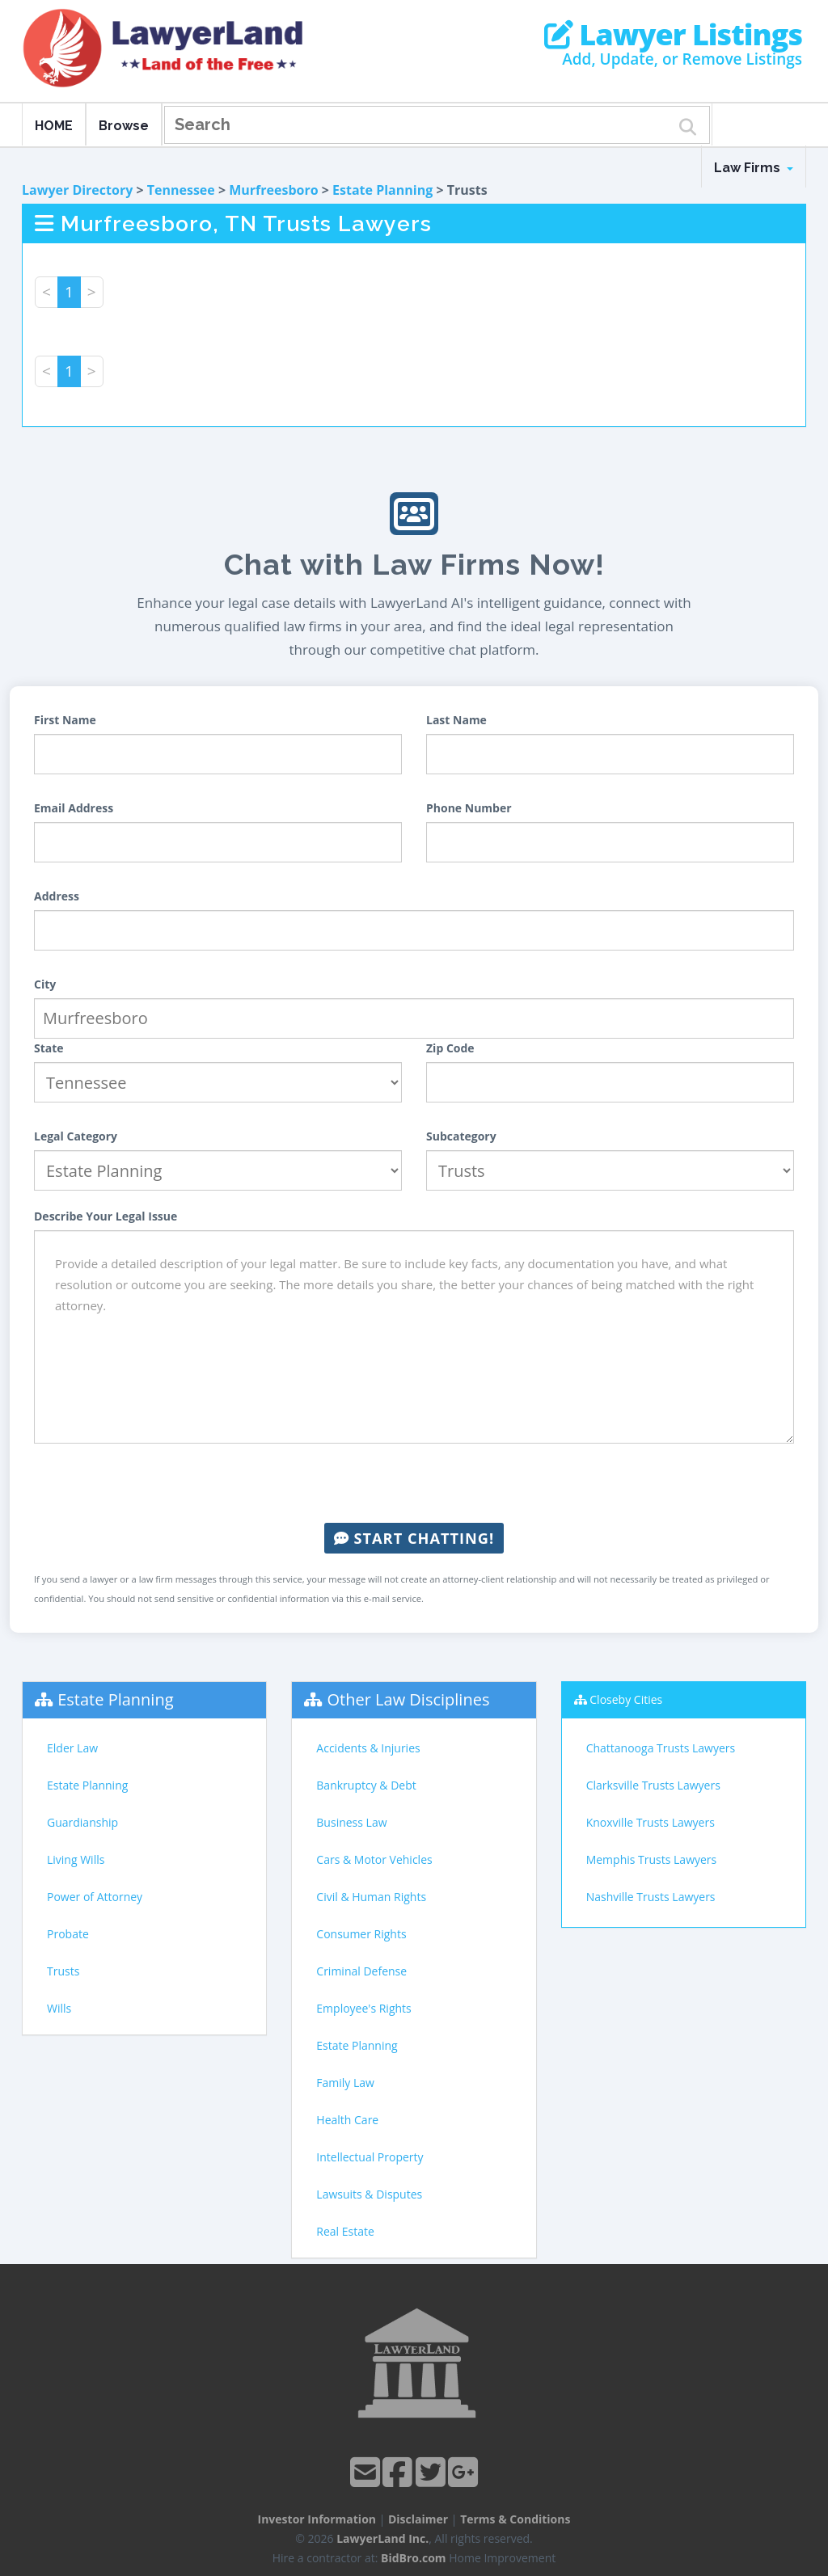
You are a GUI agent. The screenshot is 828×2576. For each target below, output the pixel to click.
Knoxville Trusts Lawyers (650, 1822)
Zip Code (450, 1048)
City (45, 984)
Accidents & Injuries (368, 1748)
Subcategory (461, 1136)
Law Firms (753, 167)
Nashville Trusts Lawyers (651, 1896)
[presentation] (414, 1483)
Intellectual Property (369, 2157)
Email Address (73, 808)
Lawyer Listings (673, 34)
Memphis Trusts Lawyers (651, 1859)
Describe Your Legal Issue (105, 1216)
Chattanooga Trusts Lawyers (661, 1748)
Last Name (456, 719)
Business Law (351, 1822)
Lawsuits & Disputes (369, 2194)
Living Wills (75, 1859)
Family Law (345, 2082)
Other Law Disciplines (408, 1699)
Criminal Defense (361, 1971)
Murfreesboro (273, 190)
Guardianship (82, 1822)
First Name (65, 719)
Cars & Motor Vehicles (374, 1859)
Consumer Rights (361, 1933)
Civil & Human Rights (371, 1896)
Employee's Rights (363, 2008)
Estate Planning (382, 190)
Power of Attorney (94, 1896)
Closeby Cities (625, 1699)
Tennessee (181, 190)
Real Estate (345, 2231)
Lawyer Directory (77, 190)
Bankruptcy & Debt (366, 1785)
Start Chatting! (414, 1538)
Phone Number (469, 808)
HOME (54, 125)
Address (56, 896)
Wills (59, 2008)
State (49, 1048)
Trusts (63, 1971)
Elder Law (72, 1748)
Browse (124, 125)
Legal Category (75, 1136)
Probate (68, 1933)
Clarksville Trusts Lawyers (653, 1785)
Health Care (347, 2119)
